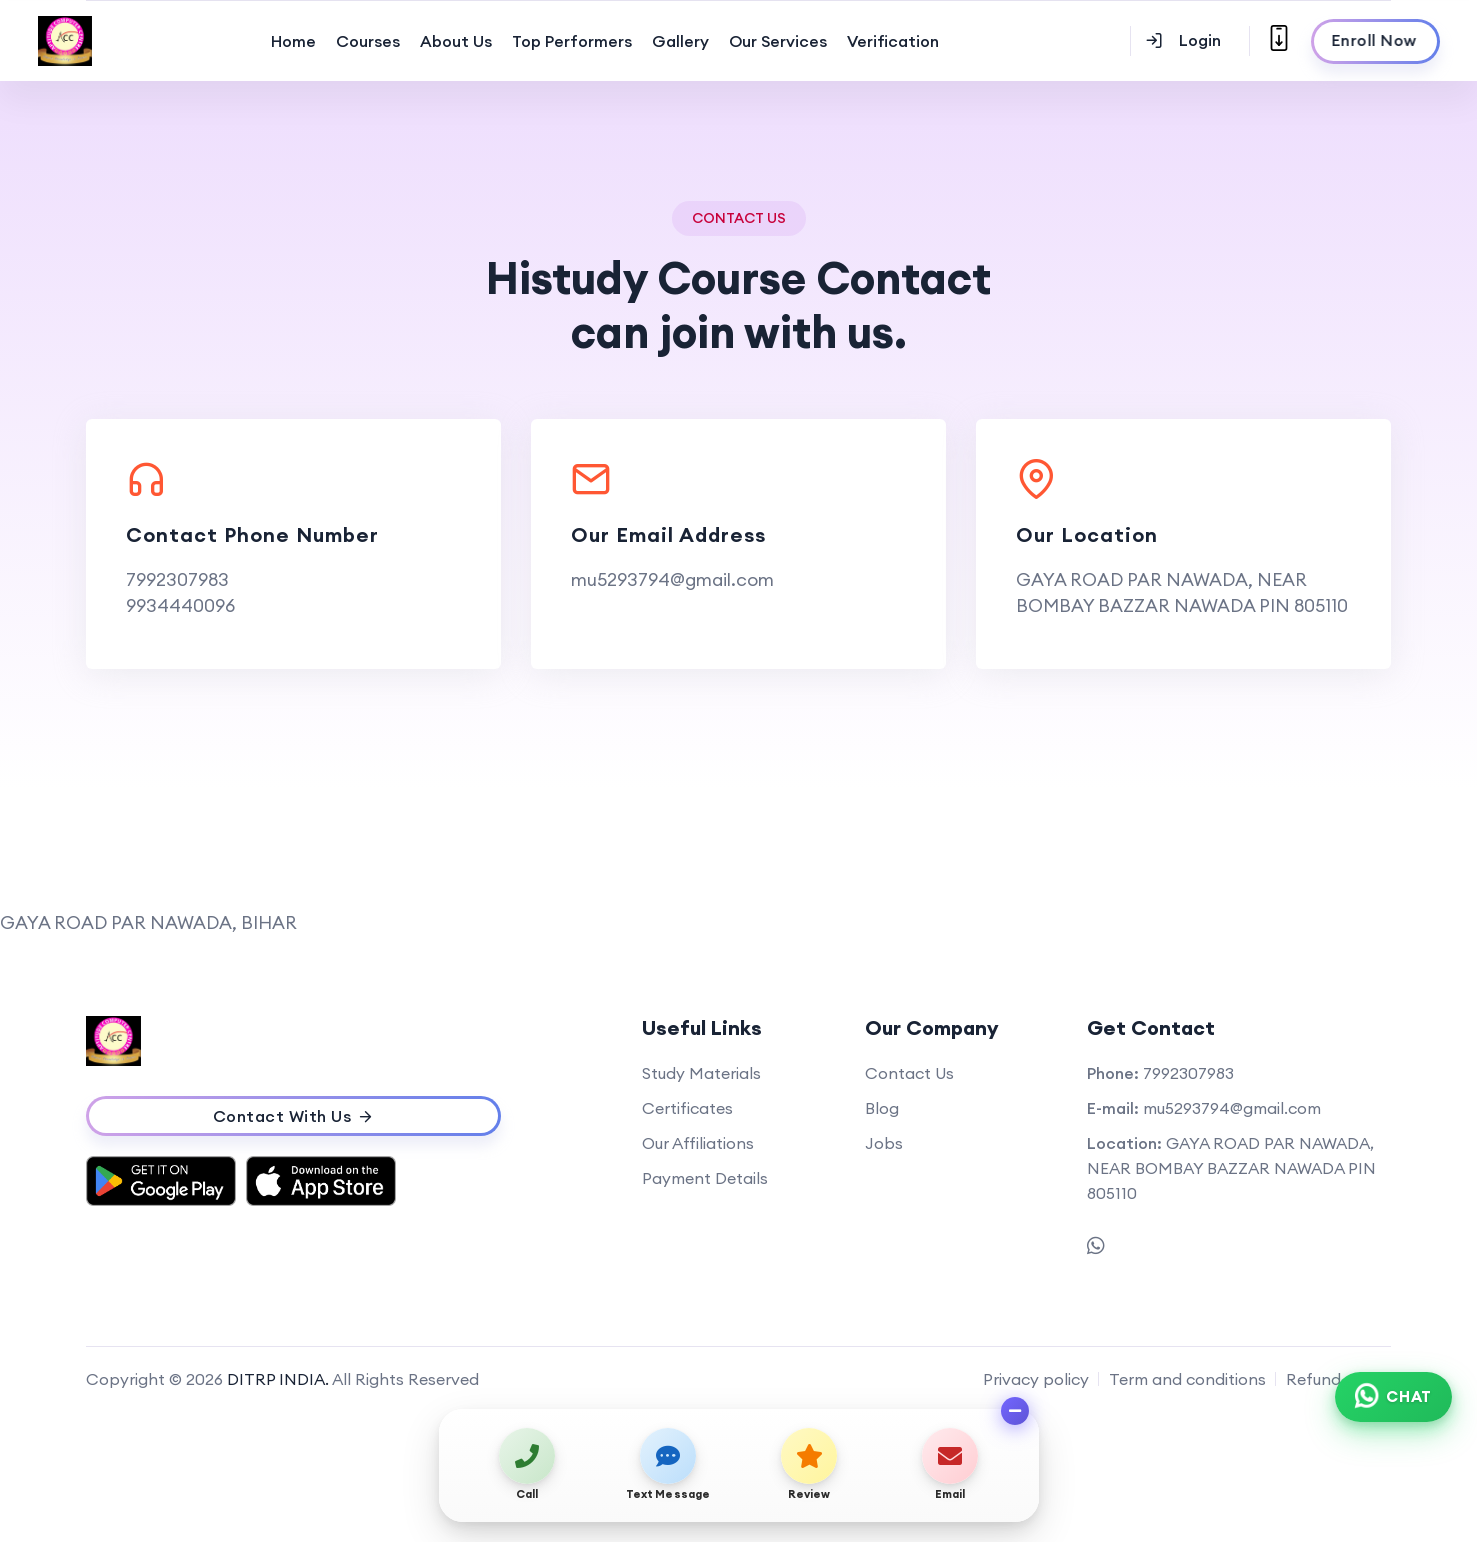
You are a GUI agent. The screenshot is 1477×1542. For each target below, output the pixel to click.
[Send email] (950, 1464)
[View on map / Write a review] (809, 1464)
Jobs (884, 1143)
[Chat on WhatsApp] (1393, 1397)
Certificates (687, 1108)
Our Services (778, 41)
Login (1183, 40)
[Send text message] (668, 1464)
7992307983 (177, 579)
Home (293, 41)
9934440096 (180, 605)
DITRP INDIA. (278, 1379)
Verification (893, 41)
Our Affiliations (698, 1143)
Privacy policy (1036, 1379)
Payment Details (705, 1178)
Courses (368, 41)
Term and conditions (1187, 1379)
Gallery (680, 41)
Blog (882, 1108)
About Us (456, 41)
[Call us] (527, 1464)
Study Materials (701, 1073)
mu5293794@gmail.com (672, 579)
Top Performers (572, 41)
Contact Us (909, 1073)
